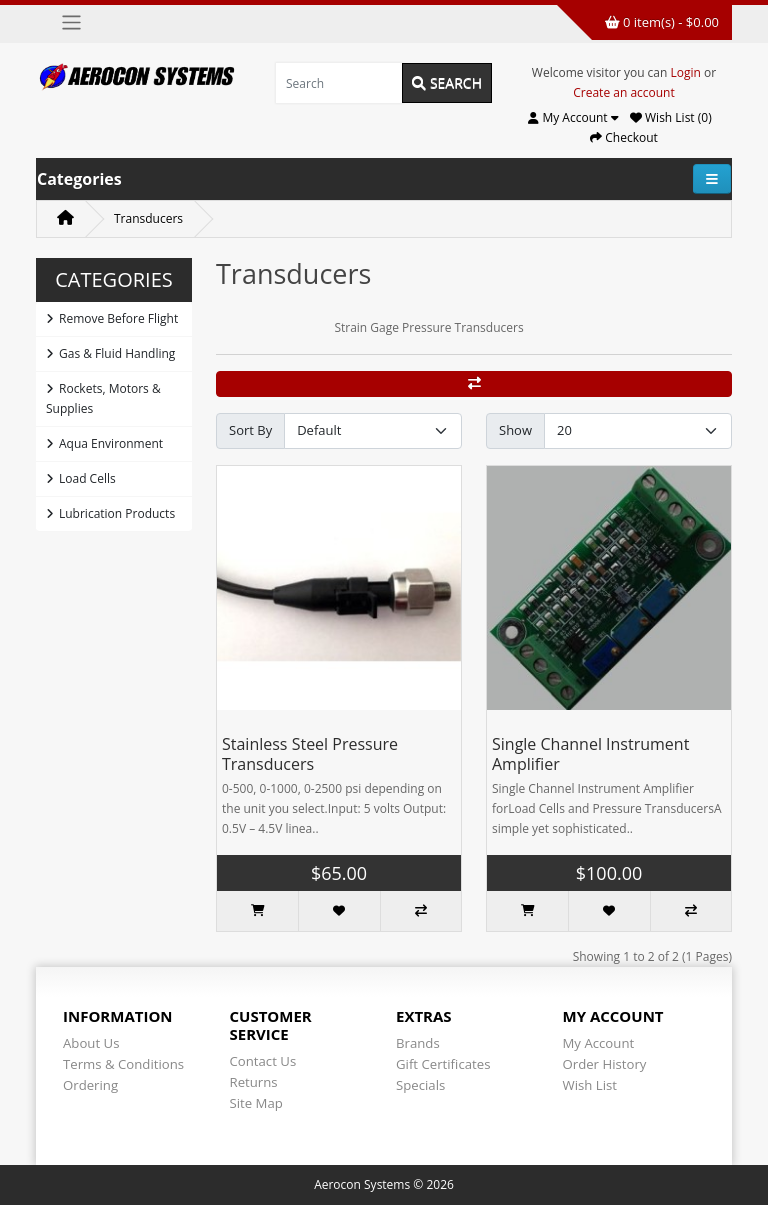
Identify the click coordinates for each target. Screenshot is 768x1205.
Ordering (90, 1085)
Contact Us (263, 1061)
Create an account (624, 92)
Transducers (148, 218)
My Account (599, 1043)
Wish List (590, 1085)
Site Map (256, 1103)
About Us (91, 1043)
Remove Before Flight (112, 318)
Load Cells (81, 478)
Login (686, 72)
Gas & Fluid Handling (110, 353)
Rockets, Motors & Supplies (103, 398)
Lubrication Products (110, 513)
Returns (254, 1082)
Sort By (250, 430)
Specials (420, 1085)
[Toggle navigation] (71, 22)
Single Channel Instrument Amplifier (590, 753)
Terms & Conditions (123, 1064)
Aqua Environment (104, 443)
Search (447, 82)
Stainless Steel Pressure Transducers (310, 753)
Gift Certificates (443, 1064)
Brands (418, 1043)
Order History (605, 1064)
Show (515, 430)
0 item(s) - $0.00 (662, 22)
